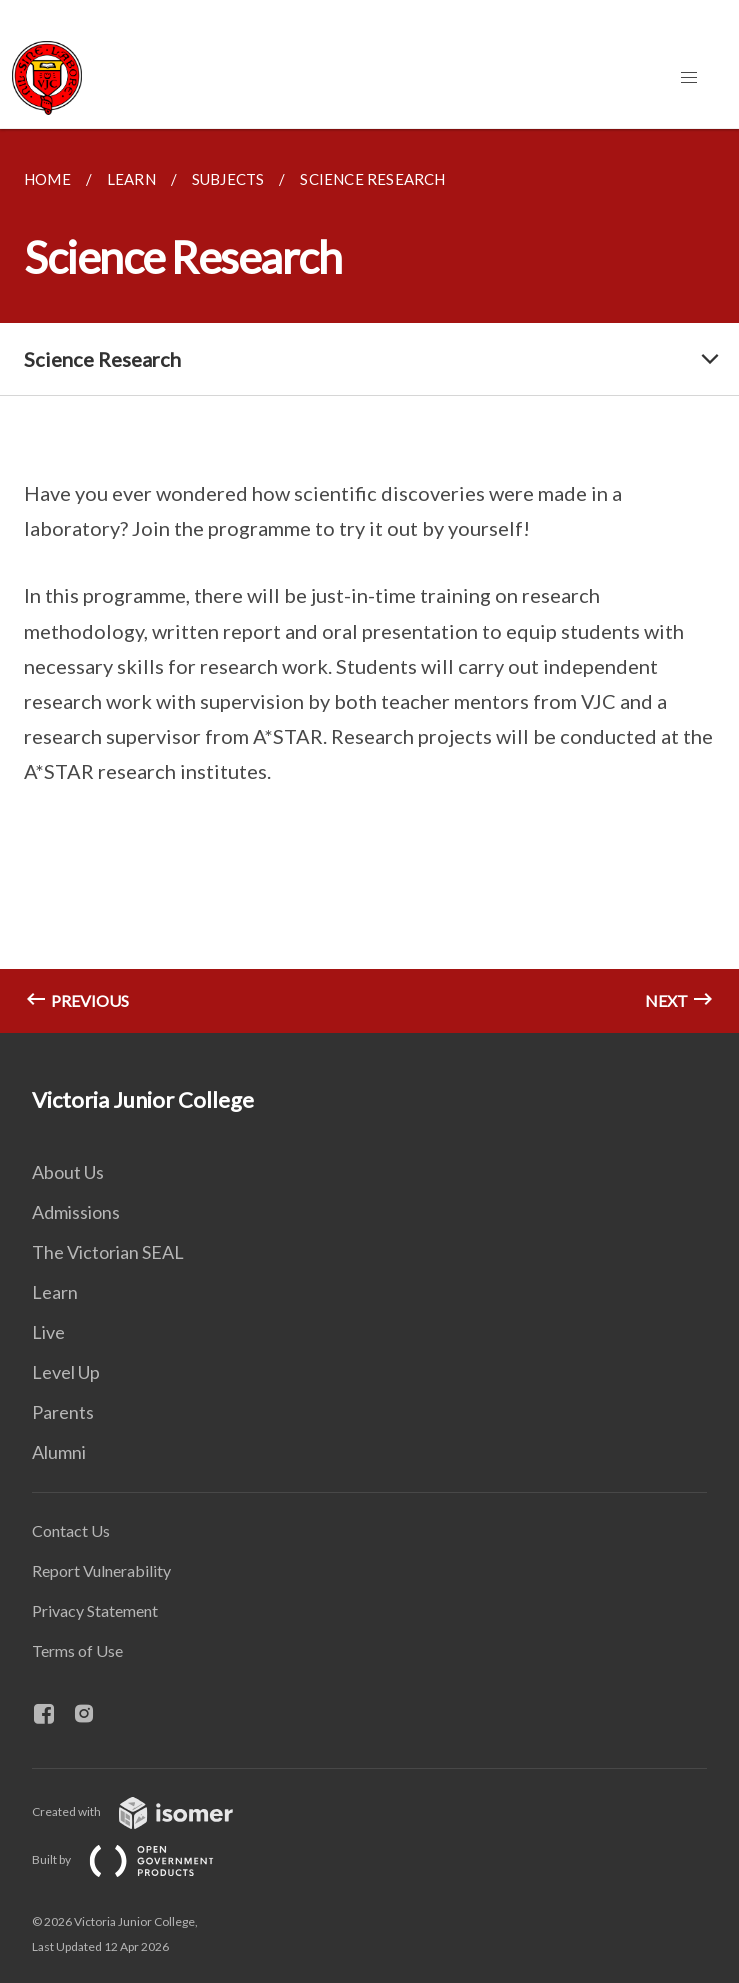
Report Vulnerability (101, 1570)
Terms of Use (77, 1650)
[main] (369, 581)
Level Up (66, 1372)
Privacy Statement (95, 1610)
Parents (63, 1412)
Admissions (76, 1212)
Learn (55, 1292)
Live (48, 1332)
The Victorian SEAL (108, 1252)
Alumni (59, 1452)
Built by (139, 1859)
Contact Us (71, 1530)
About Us (68, 1172)
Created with (148, 1811)
